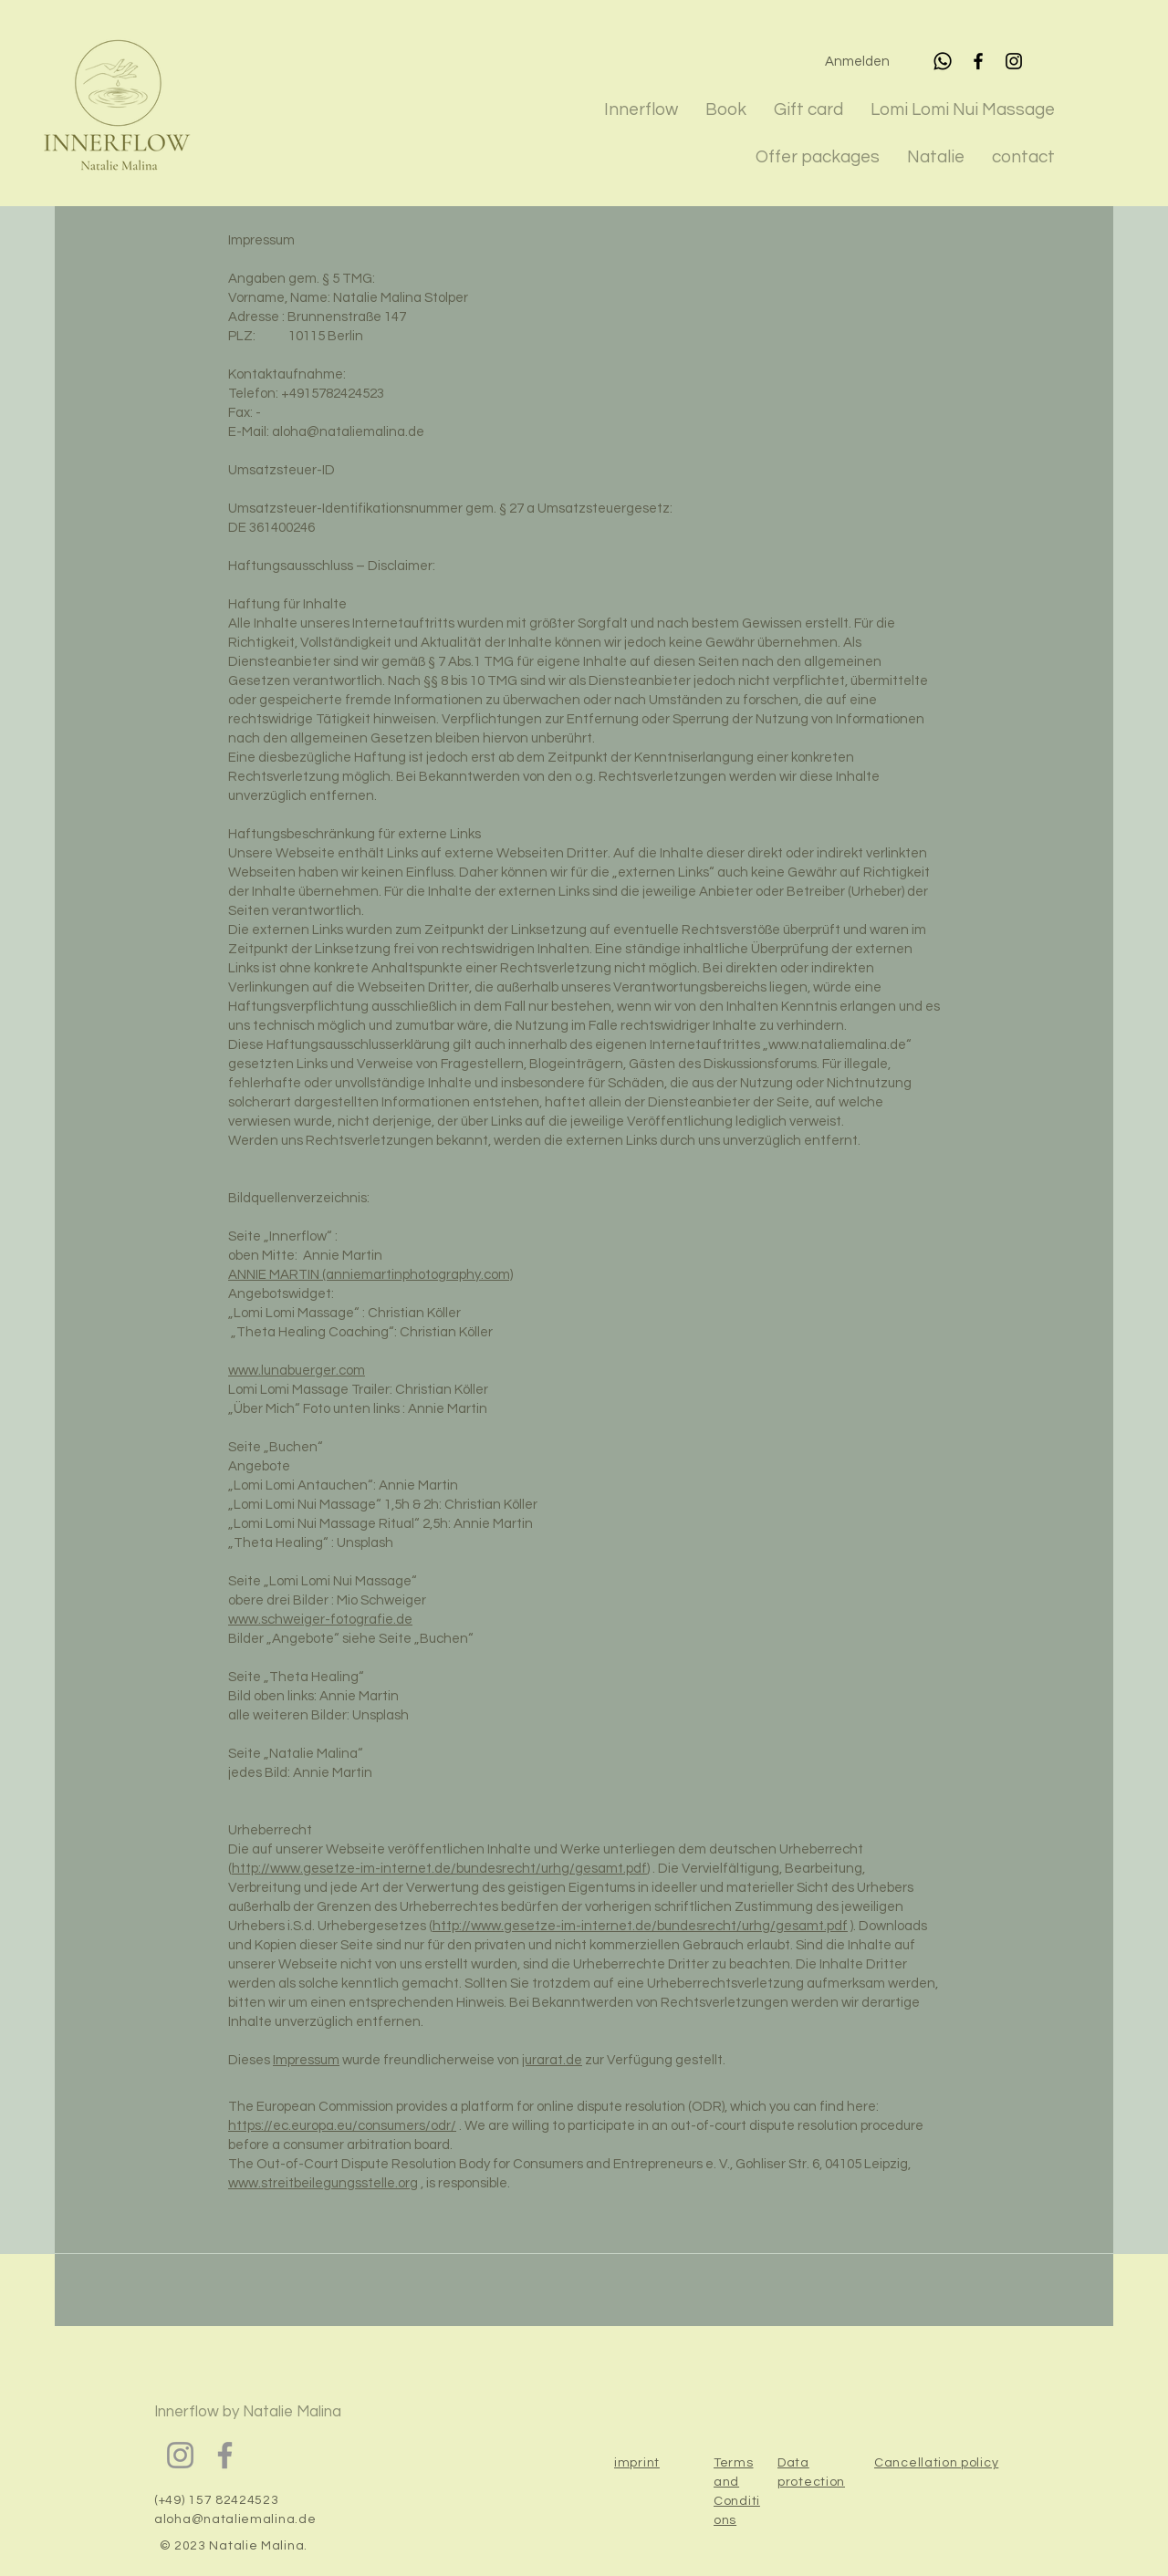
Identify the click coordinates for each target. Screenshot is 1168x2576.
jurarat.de (552, 2060)
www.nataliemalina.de (837, 1045)
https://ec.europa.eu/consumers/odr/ (342, 2126)
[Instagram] (1014, 61)
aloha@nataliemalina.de (348, 432)
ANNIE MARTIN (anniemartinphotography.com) (370, 1275)
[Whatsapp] (943, 61)
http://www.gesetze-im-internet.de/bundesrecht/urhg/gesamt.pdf (439, 1868)
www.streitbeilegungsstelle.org (323, 2183)
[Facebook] (978, 61)
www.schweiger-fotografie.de (320, 1619)
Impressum (306, 2060)
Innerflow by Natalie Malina (247, 2412)
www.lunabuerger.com (296, 1370)
